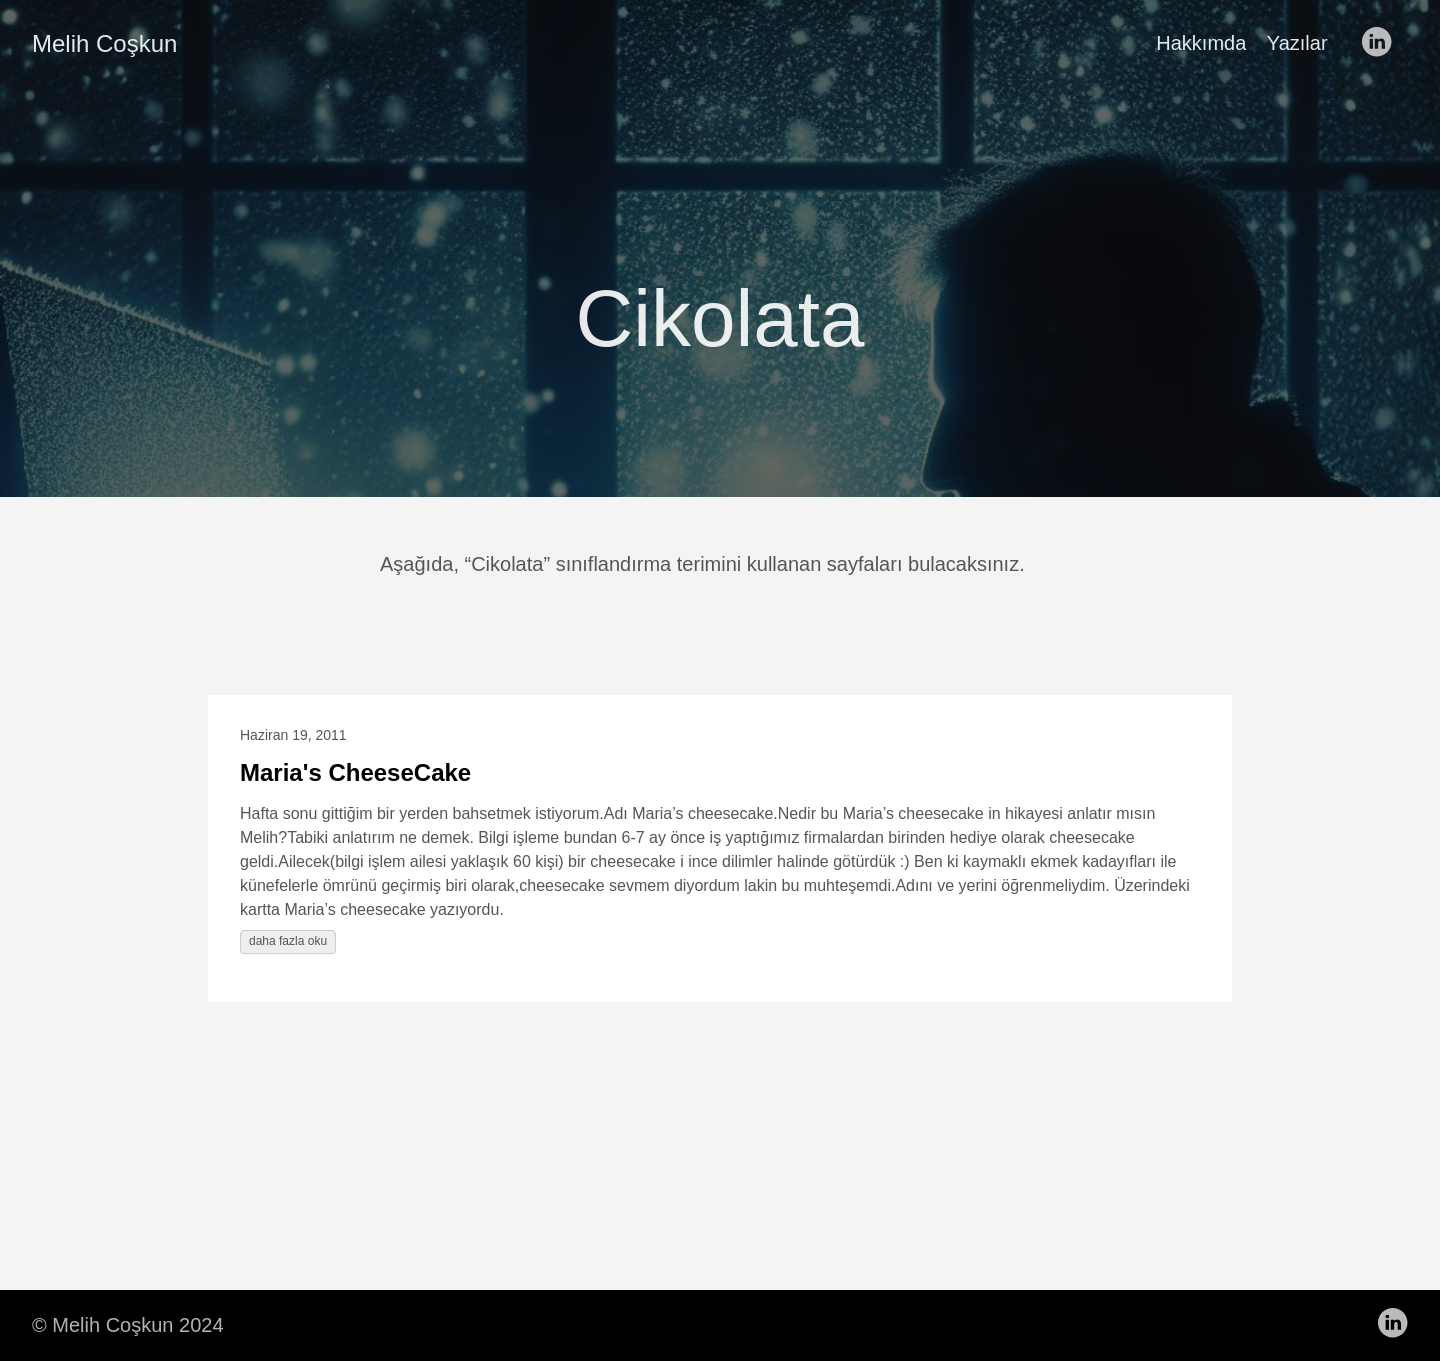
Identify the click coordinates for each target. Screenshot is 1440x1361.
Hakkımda (1201, 43)
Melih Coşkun (104, 43)
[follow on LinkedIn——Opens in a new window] (1382, 43)
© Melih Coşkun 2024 (128, 1325)
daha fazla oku (288, 941)
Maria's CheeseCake (355, 772)
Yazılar (1297, 43)
